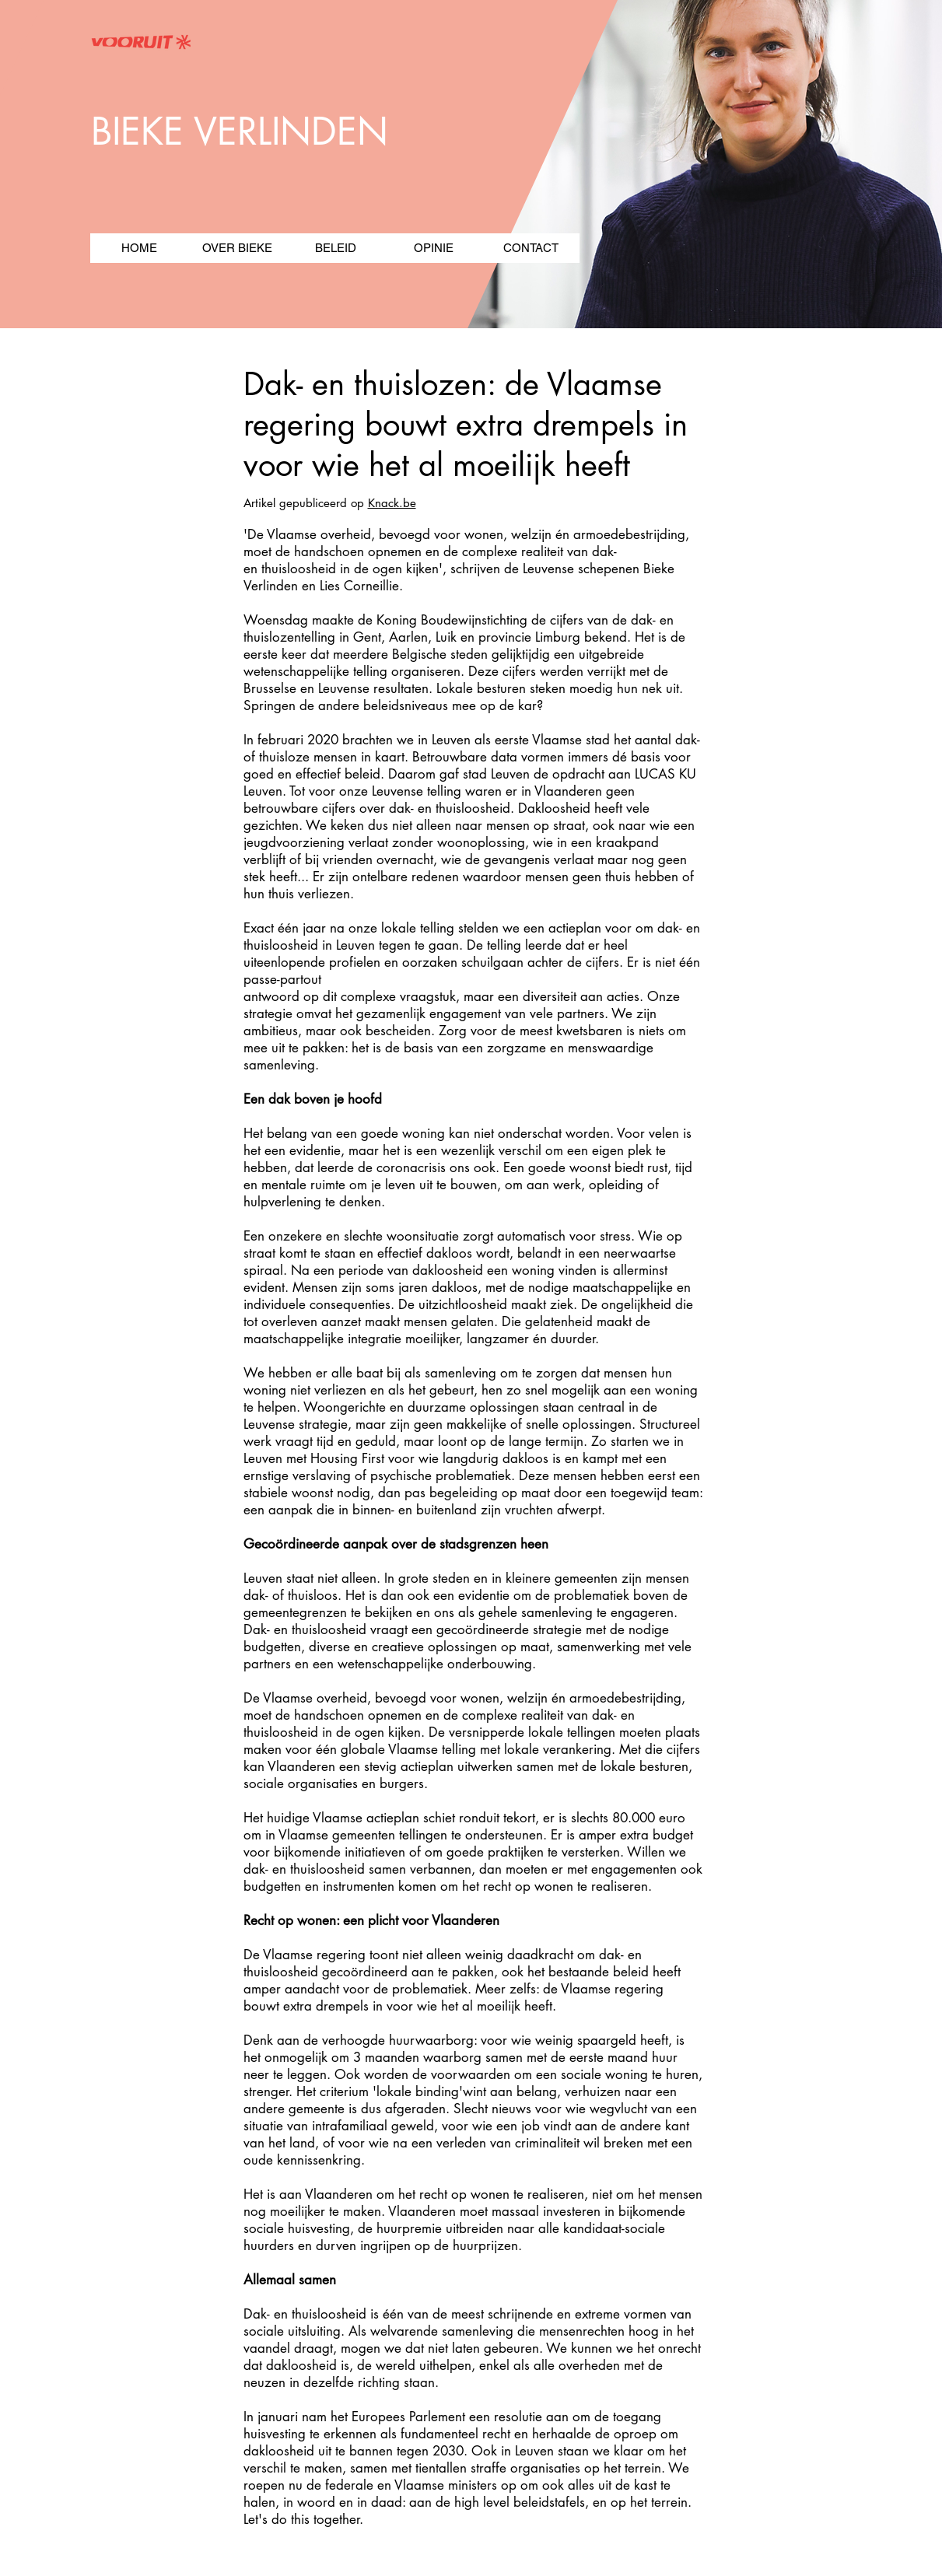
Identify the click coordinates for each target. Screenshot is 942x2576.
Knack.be (392, 502)
